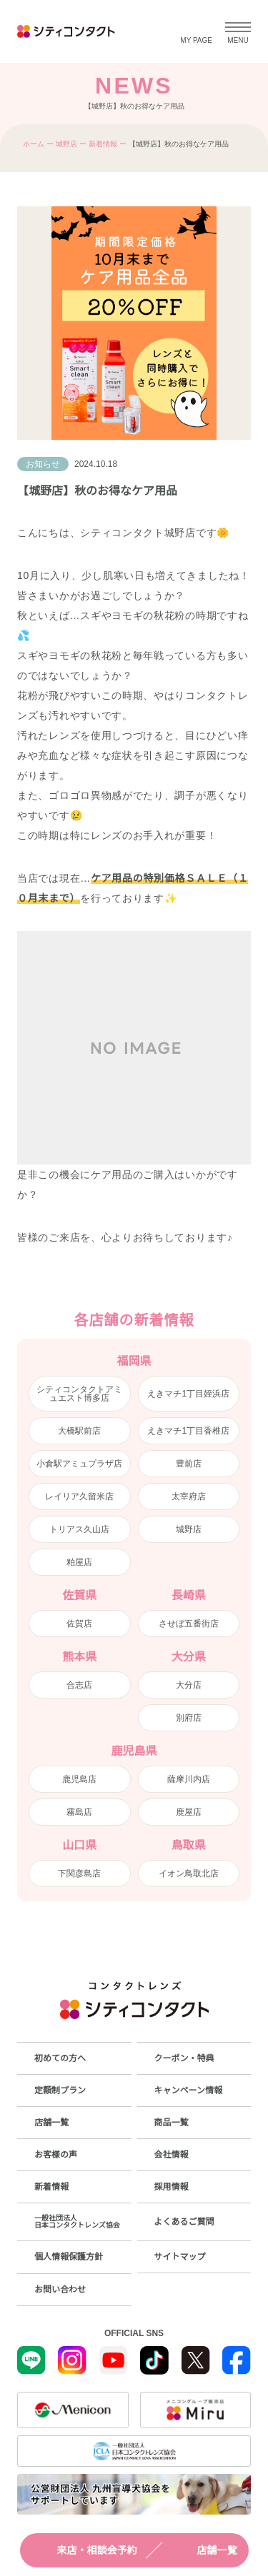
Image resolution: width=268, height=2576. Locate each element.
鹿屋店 (189, 1812)
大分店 (189, 1685)
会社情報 (171, 2155)
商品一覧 (171, 2123)
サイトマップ (180, 2257)
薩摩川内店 (188, 1779)
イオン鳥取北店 (189, 1873)
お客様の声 (55, 2155)
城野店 (66, 144)
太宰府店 (189, 1496)
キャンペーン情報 (188, 2090)
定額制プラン (60, 2090)
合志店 (79, 1685)
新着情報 (103, 144)
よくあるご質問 (184, 2222)
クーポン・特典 (184, 2058)
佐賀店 (79, 1624)
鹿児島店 (79, 1779)
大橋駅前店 (79, 1431)
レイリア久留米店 (79, 1496)
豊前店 (189, 1464)
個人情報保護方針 (68, 2257)
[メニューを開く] (238, 31)
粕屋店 (79, 1562)
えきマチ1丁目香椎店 (188, 1431)
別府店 (189, 1718)
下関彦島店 (79, 1873)
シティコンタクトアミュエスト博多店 (79, 1393)
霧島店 (79, 1812)
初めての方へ (60, 2058)
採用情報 (171, 2187)
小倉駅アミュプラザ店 (79, 1464)
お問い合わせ (60, 2290)
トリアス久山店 (79, 1529)
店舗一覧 (204, 2550)
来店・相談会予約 (84, 2550)
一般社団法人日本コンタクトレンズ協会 (77, 2221)
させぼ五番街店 (189, 1624)
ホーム (33, 144)
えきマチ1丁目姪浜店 (188, 1394)
